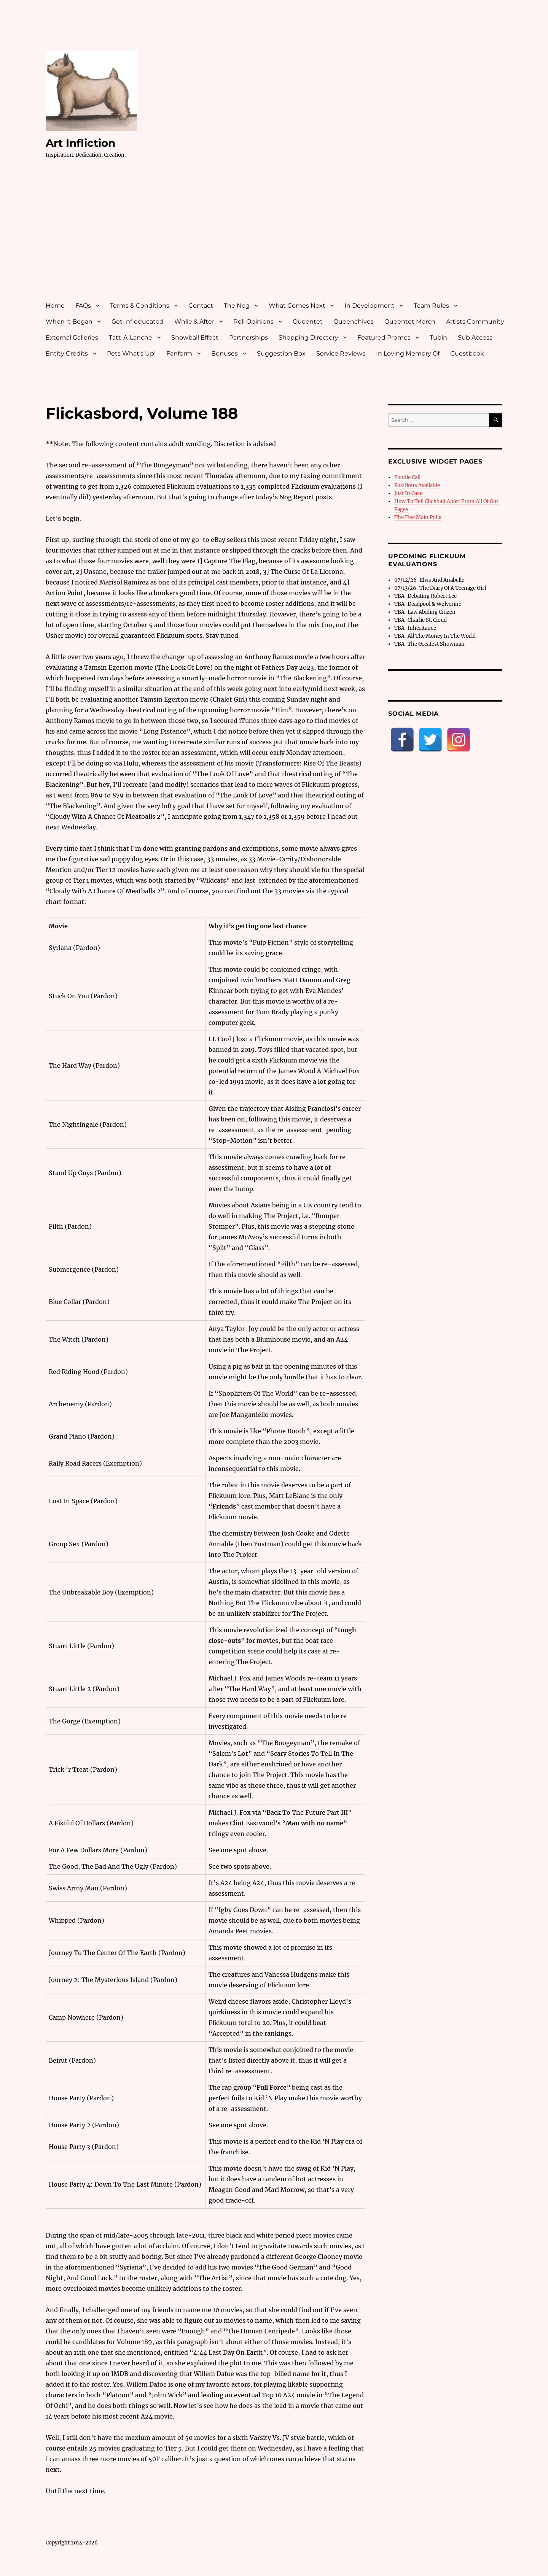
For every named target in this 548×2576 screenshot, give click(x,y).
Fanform (179, 353)
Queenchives (353, 321)
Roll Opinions (253, 321)
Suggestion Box (281, 353)
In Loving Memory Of (408, 353)
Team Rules (431, 305)
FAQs (83, 305)
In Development (369, 305)
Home (55, 305)
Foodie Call (407, 477)
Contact (200, 305)
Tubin (438, 337)
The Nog (237, 305)
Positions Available (417, 485)
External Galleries (72, 337)
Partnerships (248, 337)
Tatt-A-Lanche (130, 337)
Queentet (308, 321)
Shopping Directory (308, 337)
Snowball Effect (194, 337)
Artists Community (475, 321)
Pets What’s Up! (131, 353)
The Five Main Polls (417, 517)
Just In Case (408, 493)
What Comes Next (297, 305)
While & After (194, 321)
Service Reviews (340, 353)
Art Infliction (80, 143)
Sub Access (475, 337)
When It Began (69, 321)
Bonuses (224, 353)
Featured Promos (384, 337)
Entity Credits (67, 353)
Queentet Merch (409, 321)
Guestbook (467, 353)
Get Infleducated (138, 321)
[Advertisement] (275, 237)
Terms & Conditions (139, 305)
